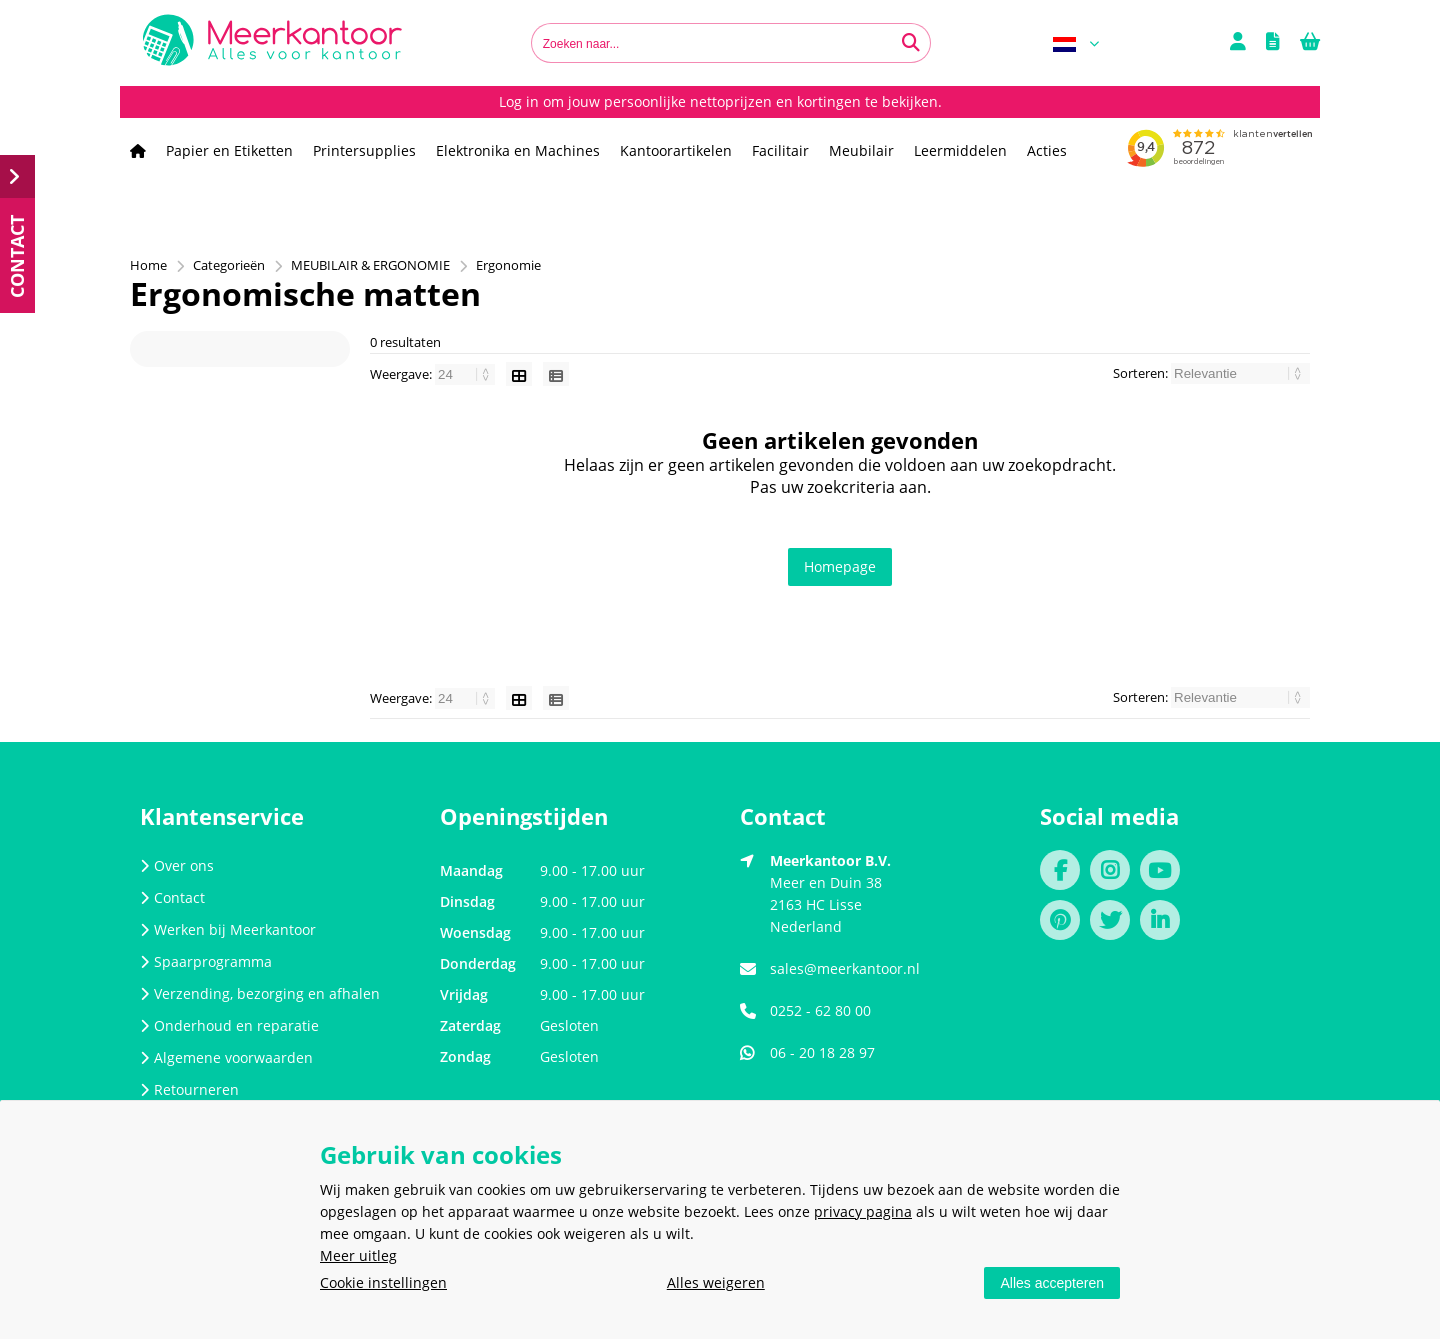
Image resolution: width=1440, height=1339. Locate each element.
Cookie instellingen (383, 1282)
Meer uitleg (358, 1255)
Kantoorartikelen (676, 150)
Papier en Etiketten (229, 150)
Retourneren (189, 1089)
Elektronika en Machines (518, 150)
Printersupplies (364, 150)
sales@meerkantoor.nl (845, 968)
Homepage (840, 566)
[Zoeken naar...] (911, 43)
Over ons (177, 865)
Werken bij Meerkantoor (228, 929)
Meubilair (861, 150)
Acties (1047, 150)
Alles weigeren (716, 1282)
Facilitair (780, 150)
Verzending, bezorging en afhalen (260, 993)
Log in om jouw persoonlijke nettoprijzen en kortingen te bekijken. (720, 101)
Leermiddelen (960, 150)
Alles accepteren (1052, 1283)
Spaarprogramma (206, 961)
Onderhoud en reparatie (229, 1025)
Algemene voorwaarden (226, 1057)
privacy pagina (863, 1211)
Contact (172, 897)
